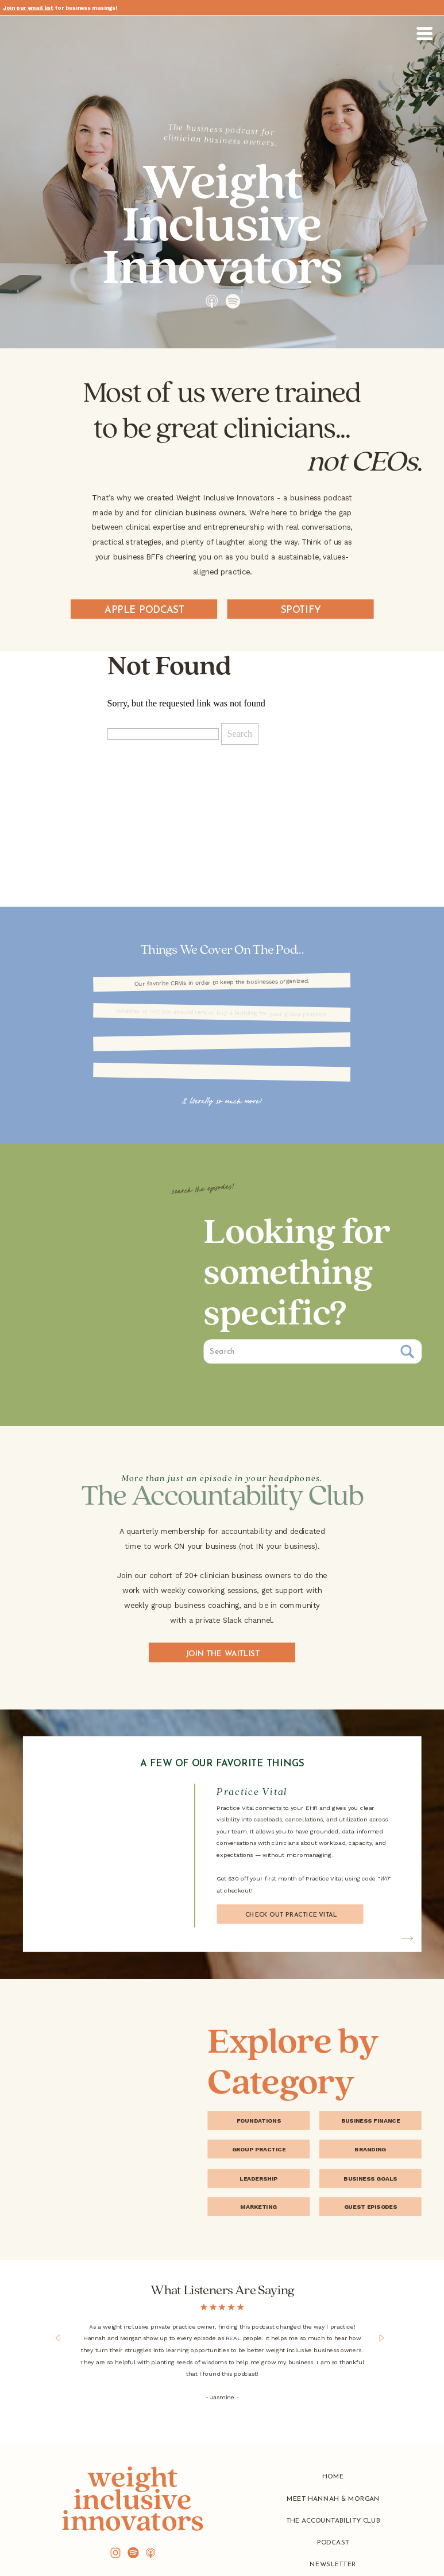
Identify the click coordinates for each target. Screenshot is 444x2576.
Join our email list (28, 8)
